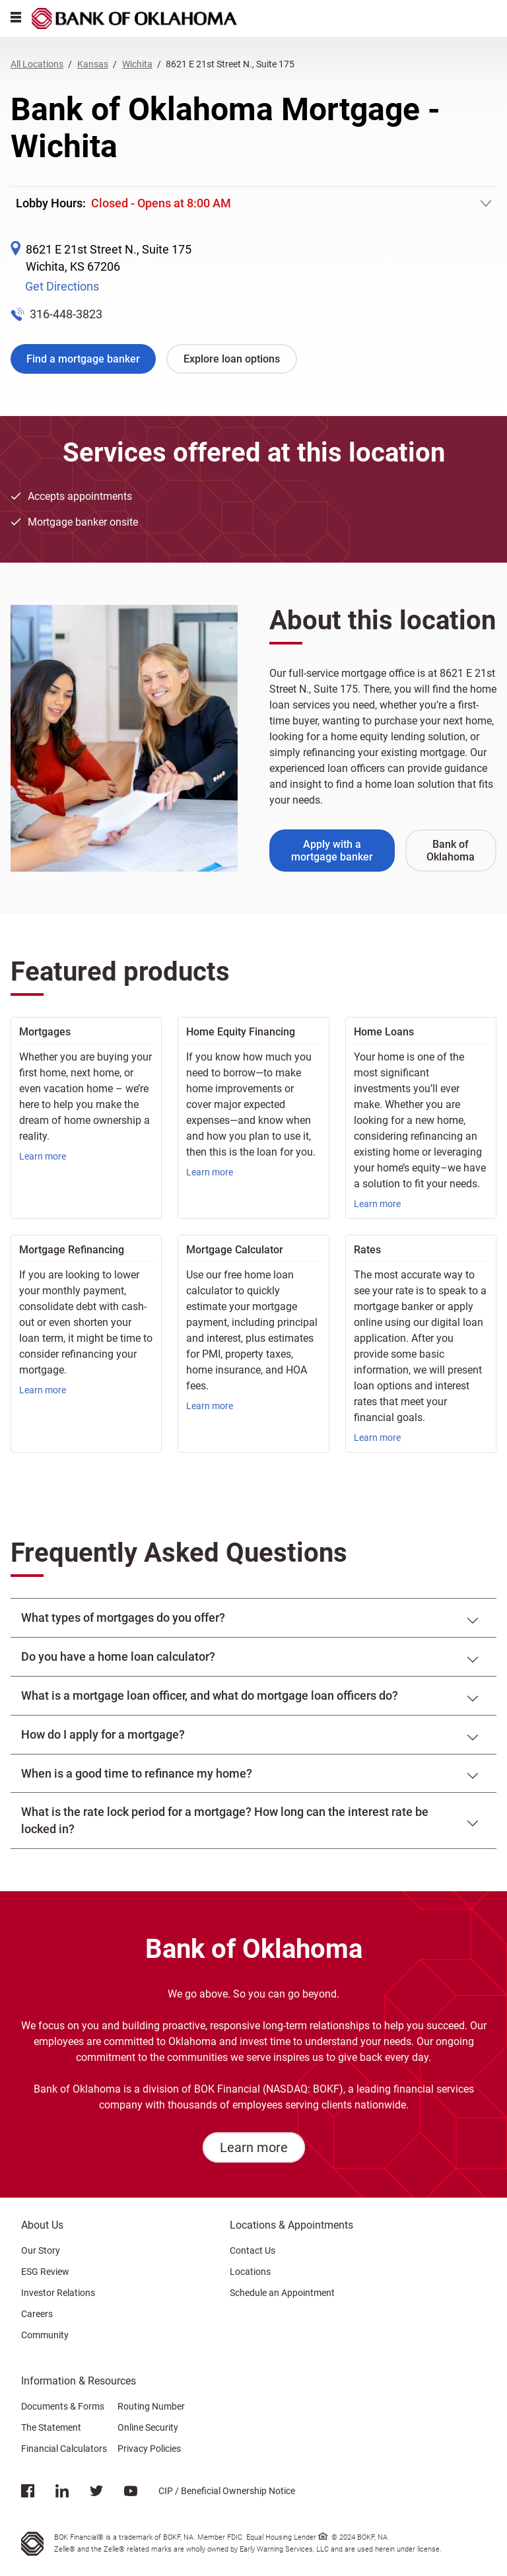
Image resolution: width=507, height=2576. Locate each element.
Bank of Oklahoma (450, 850)
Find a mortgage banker (83, 359)
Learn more (42, 1156)
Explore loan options (232, 359)
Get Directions (62, 286)
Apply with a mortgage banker (332, 850)
